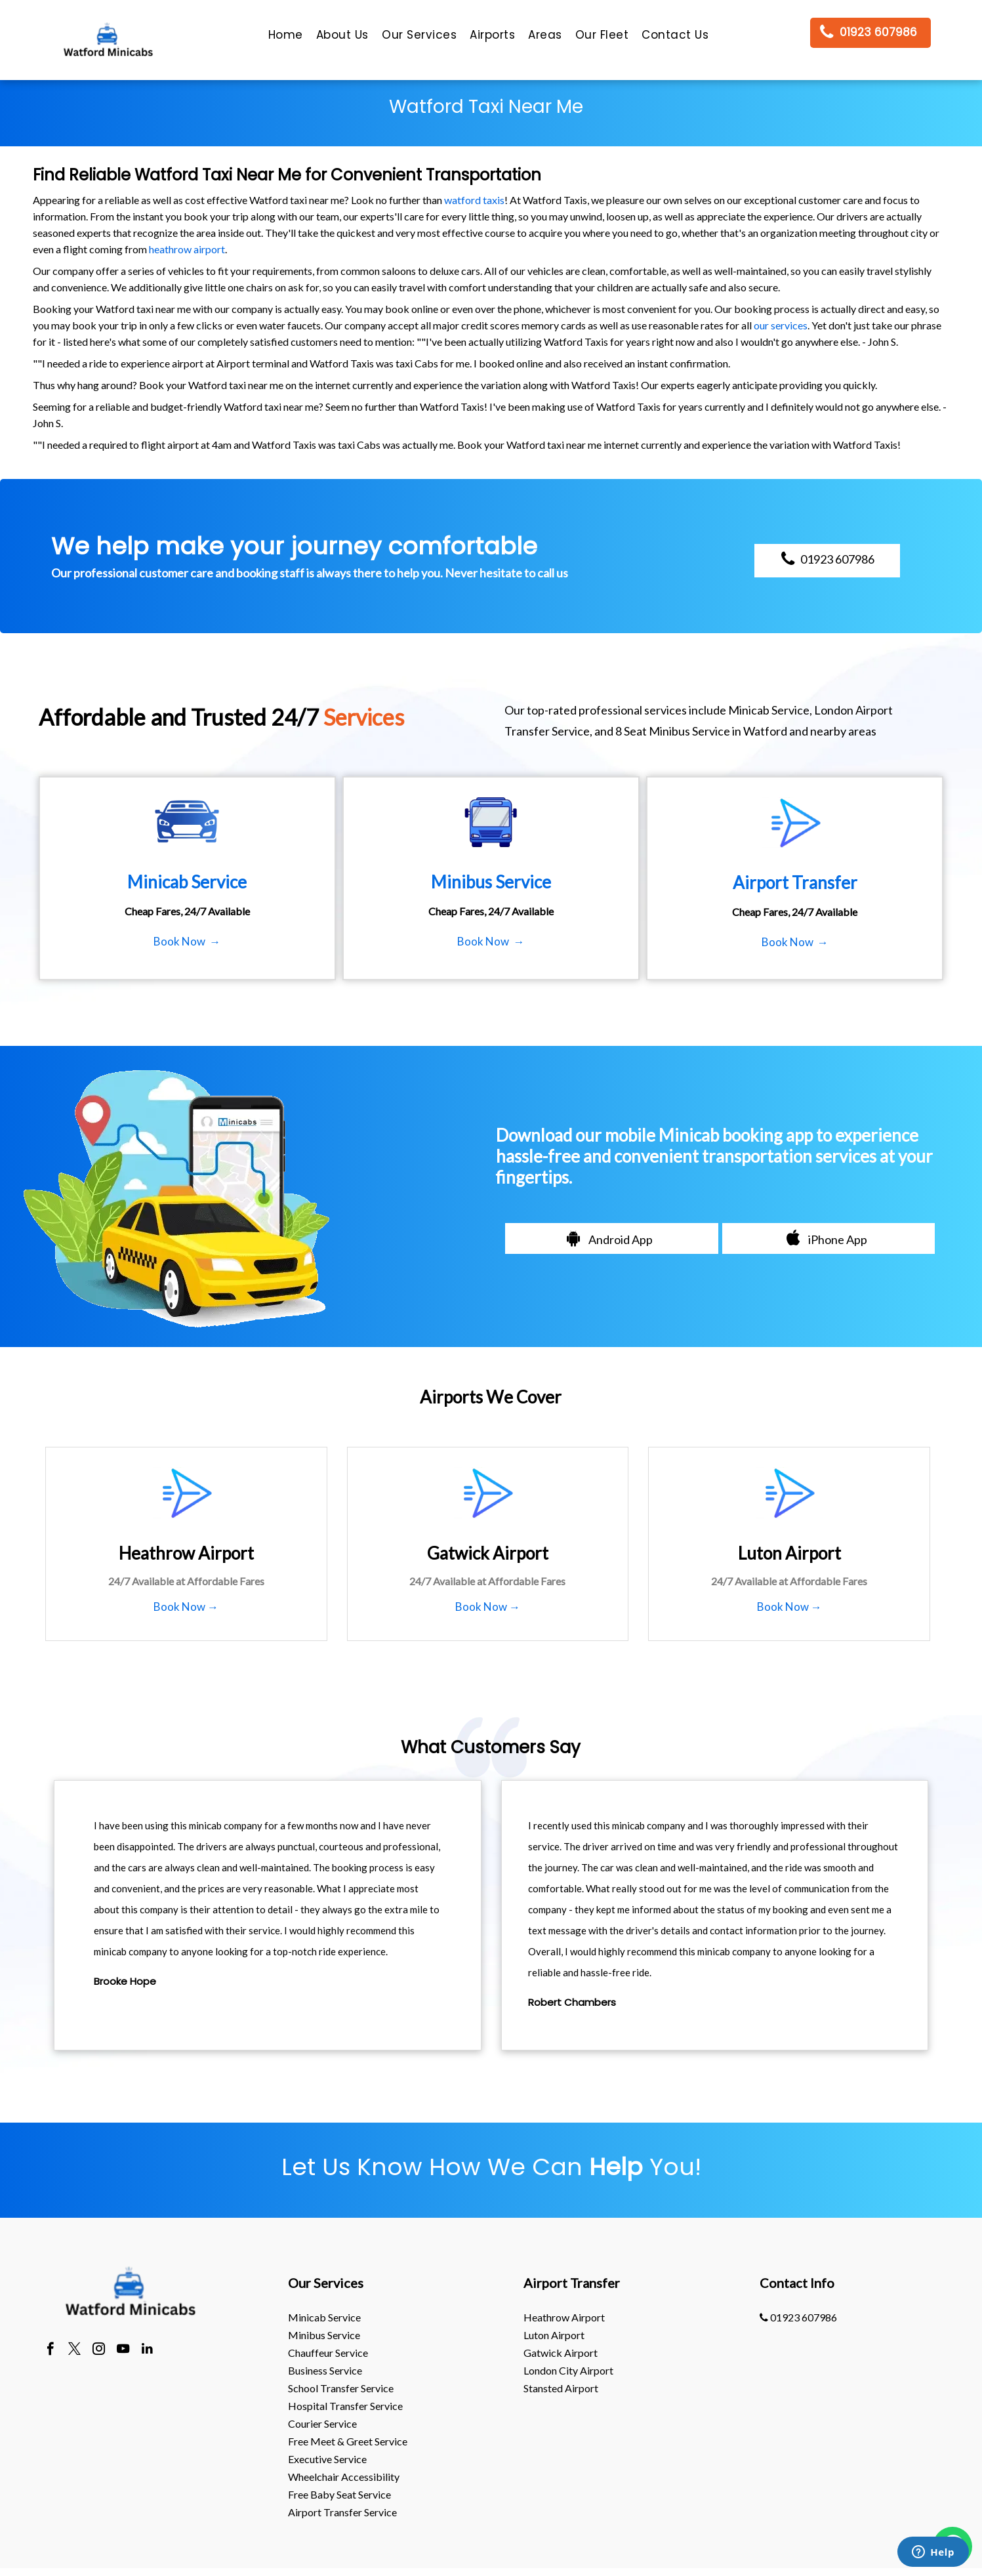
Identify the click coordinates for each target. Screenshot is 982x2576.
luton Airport (553, 2335)
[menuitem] (286, 38)
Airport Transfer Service (342, 2512)
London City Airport (568, 2370)
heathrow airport (187, 249)
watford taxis (474, 200)
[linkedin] (147, 2350)
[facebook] (50, 2350)
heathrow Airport (564, 2317)
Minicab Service (324, 2317)
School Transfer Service (341, 2388)
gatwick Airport (560, 2352)
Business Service (325, 2370)
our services (781, 325)
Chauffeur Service (328, 2352)
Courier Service (322, 2423)
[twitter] (74, 2350)
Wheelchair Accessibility (343, 2476)
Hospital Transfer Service (345, 2405)
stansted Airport (560, 2388)
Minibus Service (324, 2335)
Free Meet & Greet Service (347, 2441)
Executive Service (327, 2459)
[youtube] (123, 2350)
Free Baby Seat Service (339, 2494)
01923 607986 (798, 2317)
